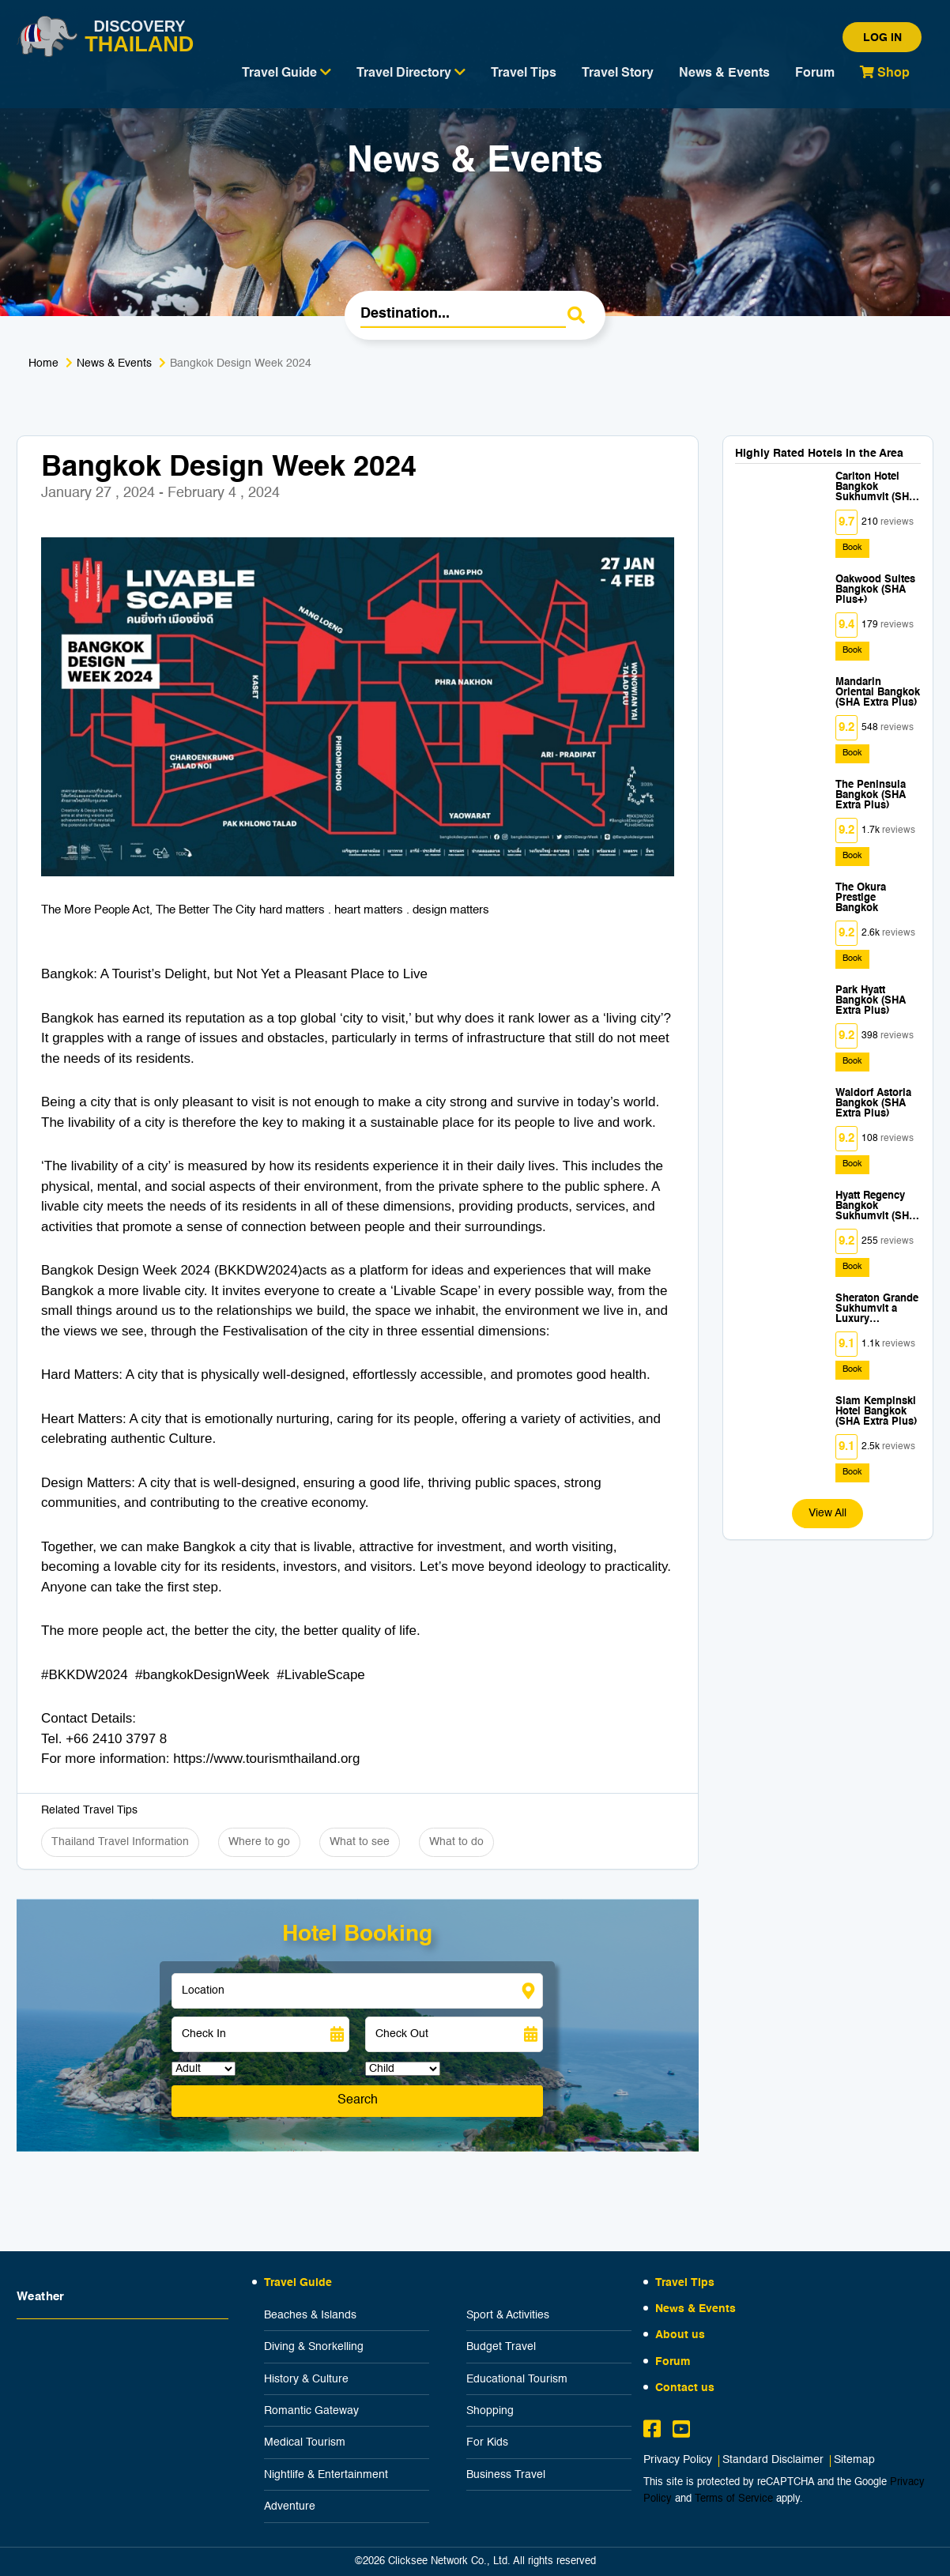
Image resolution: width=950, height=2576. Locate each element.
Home (43, 363)
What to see (360, 1841)
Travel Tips (523, 73)
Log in (882, 37)
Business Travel (505, 2474)
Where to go (259, 1841)
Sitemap (854, 2460)
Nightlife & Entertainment (326, 2474)
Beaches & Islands (310, 2315)
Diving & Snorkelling (314, 2346)
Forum (815, 73)
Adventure (289, 2506)
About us (680, 2335)
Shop (885, 73)
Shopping (490, 2410)
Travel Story (618, 73)
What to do (456, 1841)
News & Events (724, 73)
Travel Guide (298, 2282)
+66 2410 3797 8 (116, 1738)
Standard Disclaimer (773, 2460)
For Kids (487, 2442)
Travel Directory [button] (411, 73)
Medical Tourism (304, 2442)
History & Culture (306, 2379)
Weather (41, 2297)
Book (852, 548)
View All (827, 1513)
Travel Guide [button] (286, 73)
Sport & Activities (507, 2315)
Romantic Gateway (311, 2410)
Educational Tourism (516, 2379)
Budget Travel (501, 2346)
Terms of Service (734, 2499)
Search (357, 2100)
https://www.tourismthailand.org (266, 1758)
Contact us (684, 2387)
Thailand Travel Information (120, 1841)
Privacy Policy (677, 2460)
